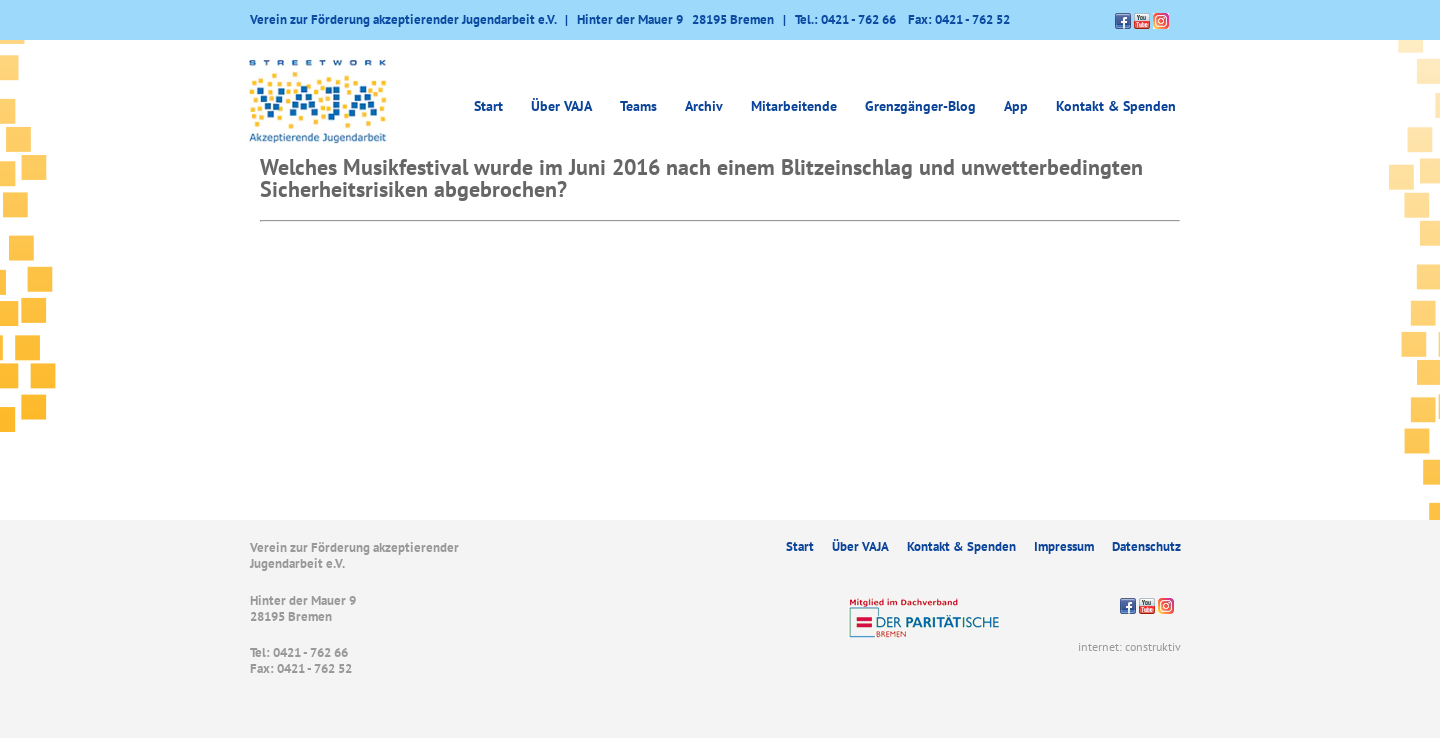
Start (488, 106)
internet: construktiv (1129, 646)
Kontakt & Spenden (1116, 106)
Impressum (1064, 546)
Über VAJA (561, 106)
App (1016, 106)
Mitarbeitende (794, 106)
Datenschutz (1146, 546)
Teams (638, 106)
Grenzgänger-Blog (920, 106)
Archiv (704, 106)
